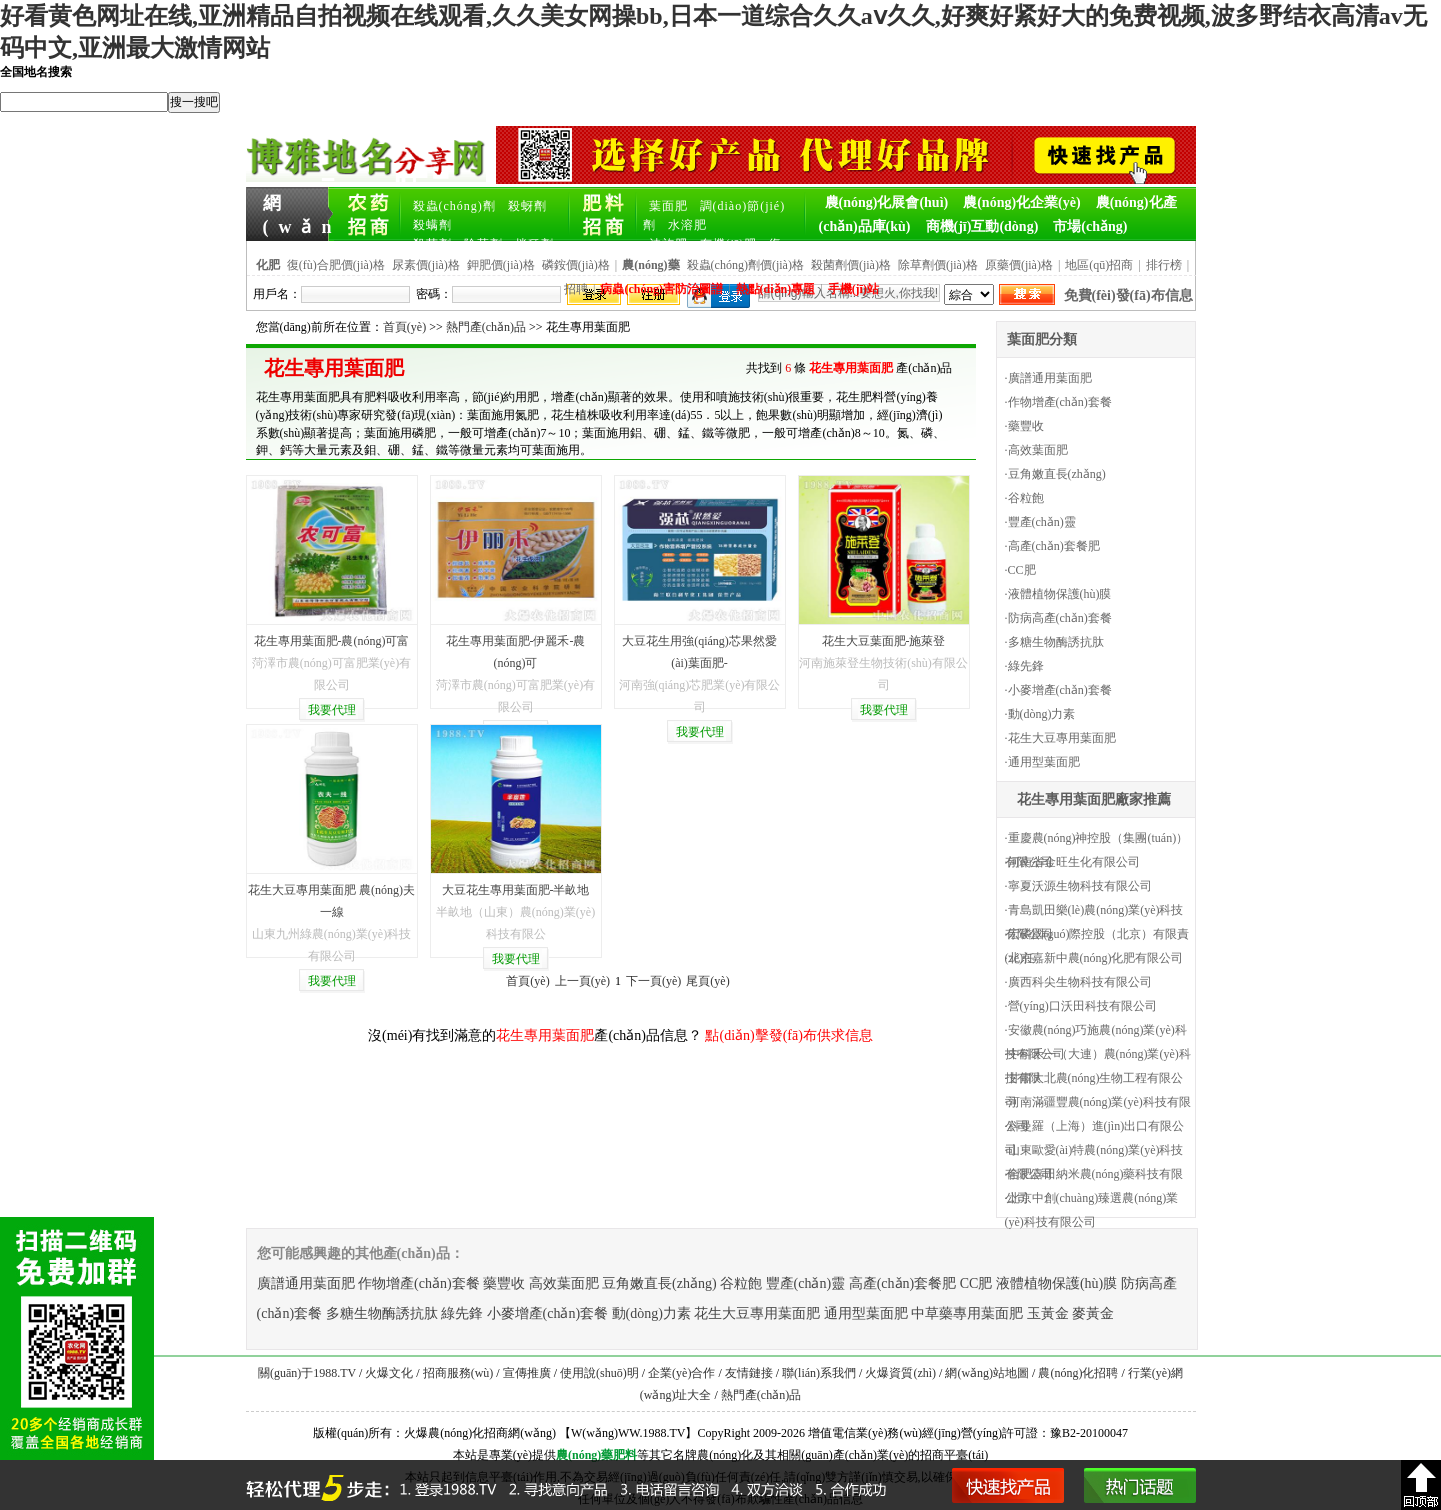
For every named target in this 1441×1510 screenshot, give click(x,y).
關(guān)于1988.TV (307, 1373)
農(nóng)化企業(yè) (1021, 202)
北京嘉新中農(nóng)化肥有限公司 (1096, 958)
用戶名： (277, 294)
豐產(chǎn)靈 (1042, 522)
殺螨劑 (432, 225)
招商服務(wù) (458, 1373)
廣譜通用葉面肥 (1050, 378)
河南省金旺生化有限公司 (1074, 862)
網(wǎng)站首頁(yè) (298, 204)
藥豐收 (1026, 426)
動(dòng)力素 (1042, 714)
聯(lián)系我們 (819, 1373)
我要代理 (332, 710)
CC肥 (1022, 570)
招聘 (576, 289)
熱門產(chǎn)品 (486, 327)
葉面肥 (668, 206)
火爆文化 (389, 1373)
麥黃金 (1093, 1313)
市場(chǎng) (1090, 226)
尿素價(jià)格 (426, 265)
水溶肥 (687, 225)
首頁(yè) (404, 327)
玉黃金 (1048, 1313)
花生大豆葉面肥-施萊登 (884, 641)
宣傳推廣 (527, 1373)
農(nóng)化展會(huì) (887, 202)
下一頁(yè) (653, 981)
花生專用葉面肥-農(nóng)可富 (332, 641)
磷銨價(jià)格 (576, 265)
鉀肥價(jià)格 (501, 265)
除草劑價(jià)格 (938, 265)
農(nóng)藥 (584, 1455)
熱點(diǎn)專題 (776, 289)
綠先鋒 (1026, 666)
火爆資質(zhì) (900, 1373)
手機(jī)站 (853, 289)
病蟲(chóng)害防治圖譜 (661, 289)
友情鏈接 (749, 1373)
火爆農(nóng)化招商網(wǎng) (480, 1433)
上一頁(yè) (582, 981)
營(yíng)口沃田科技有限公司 (1082, 1006)
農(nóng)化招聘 (1078, 1373)
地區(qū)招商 (1099, 265)
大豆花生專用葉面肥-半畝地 (516, 890)
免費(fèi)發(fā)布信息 (1128, 295)
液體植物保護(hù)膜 (1060, 594)
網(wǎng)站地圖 (987, 1373)
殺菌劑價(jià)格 (851, 265)
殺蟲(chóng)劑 (454, 206)
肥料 (625, 1455)
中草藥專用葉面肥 (967, 1313)
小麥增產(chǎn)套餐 (1060, 690)
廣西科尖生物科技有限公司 (1080, 982)
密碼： (434, 294)
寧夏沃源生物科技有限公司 (1080, 886)
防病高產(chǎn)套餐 (1060, 618)
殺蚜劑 (527, 206)
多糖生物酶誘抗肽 (1056, 642)
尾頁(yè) (707, 981)
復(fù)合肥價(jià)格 (336, 265)
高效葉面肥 (1038, 450)
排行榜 (1164, 265)
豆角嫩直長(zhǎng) (1057, 474)
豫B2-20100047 (1089, 1433)
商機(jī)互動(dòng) (982, 226)
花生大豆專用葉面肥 (1062, 738)
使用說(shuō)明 (599, 1373)
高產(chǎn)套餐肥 (1054, 546)
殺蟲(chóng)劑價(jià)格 (745, 265)
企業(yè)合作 (681, 1373)
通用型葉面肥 (1044, 762)
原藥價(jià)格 (1019, 265)
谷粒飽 (1026, 498)
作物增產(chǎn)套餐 (1060, 402)
